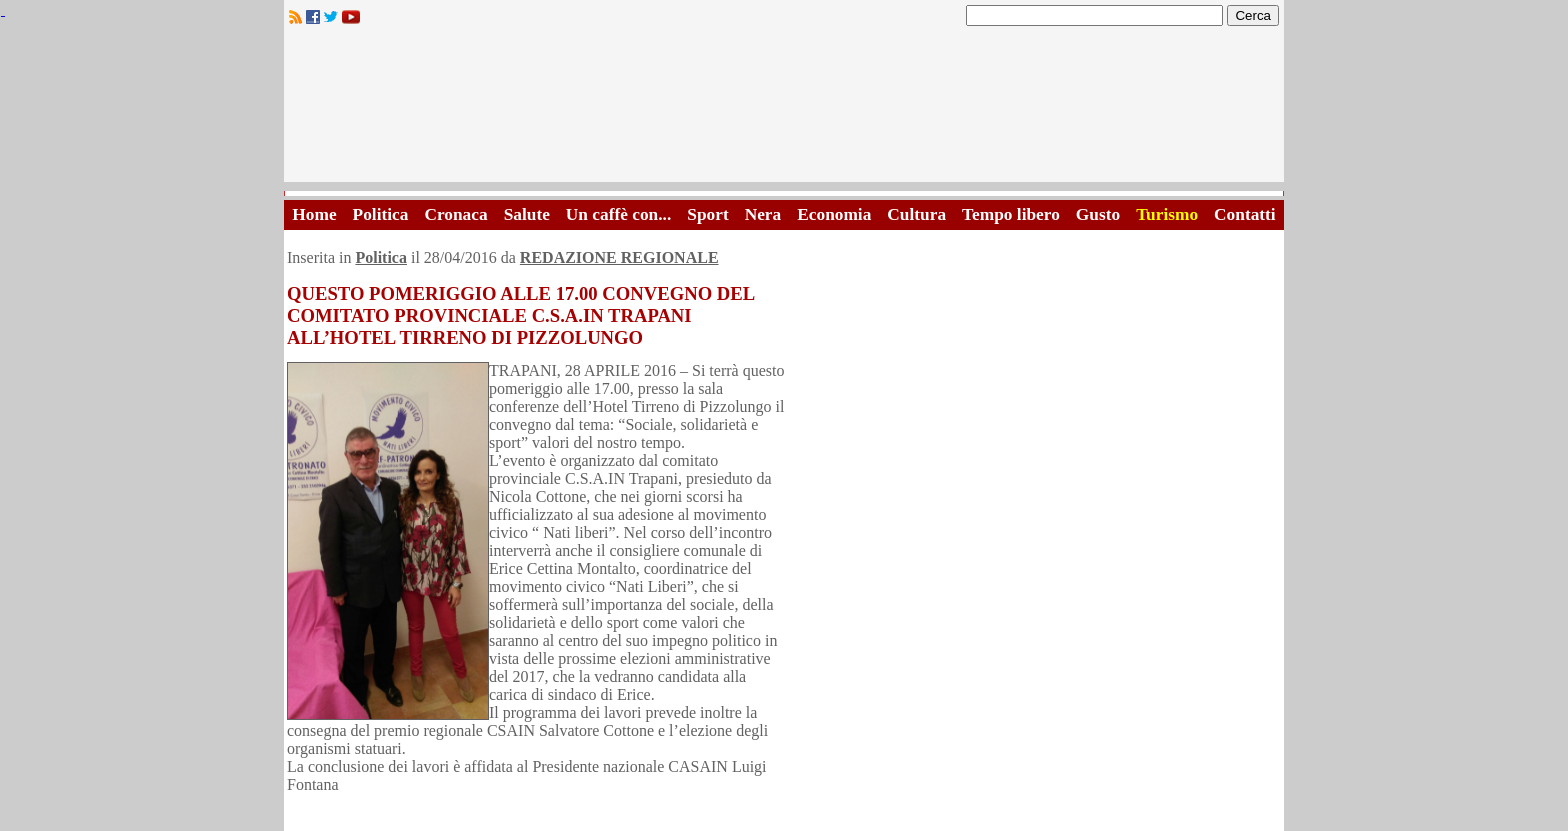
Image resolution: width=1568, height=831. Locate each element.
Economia (834, 214)
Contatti (1245, 214)
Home (314, 214)
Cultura (916, 214)
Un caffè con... (618, 214)
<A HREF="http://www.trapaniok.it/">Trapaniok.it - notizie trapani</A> (784, 109)
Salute (527, 214)
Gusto (1098, 214)
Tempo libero (1011, 214)
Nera (763, 214)
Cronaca (455, 214)
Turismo (1167, 214)
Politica (381, 214)
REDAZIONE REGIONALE (619, 257)
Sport (707, 214)
